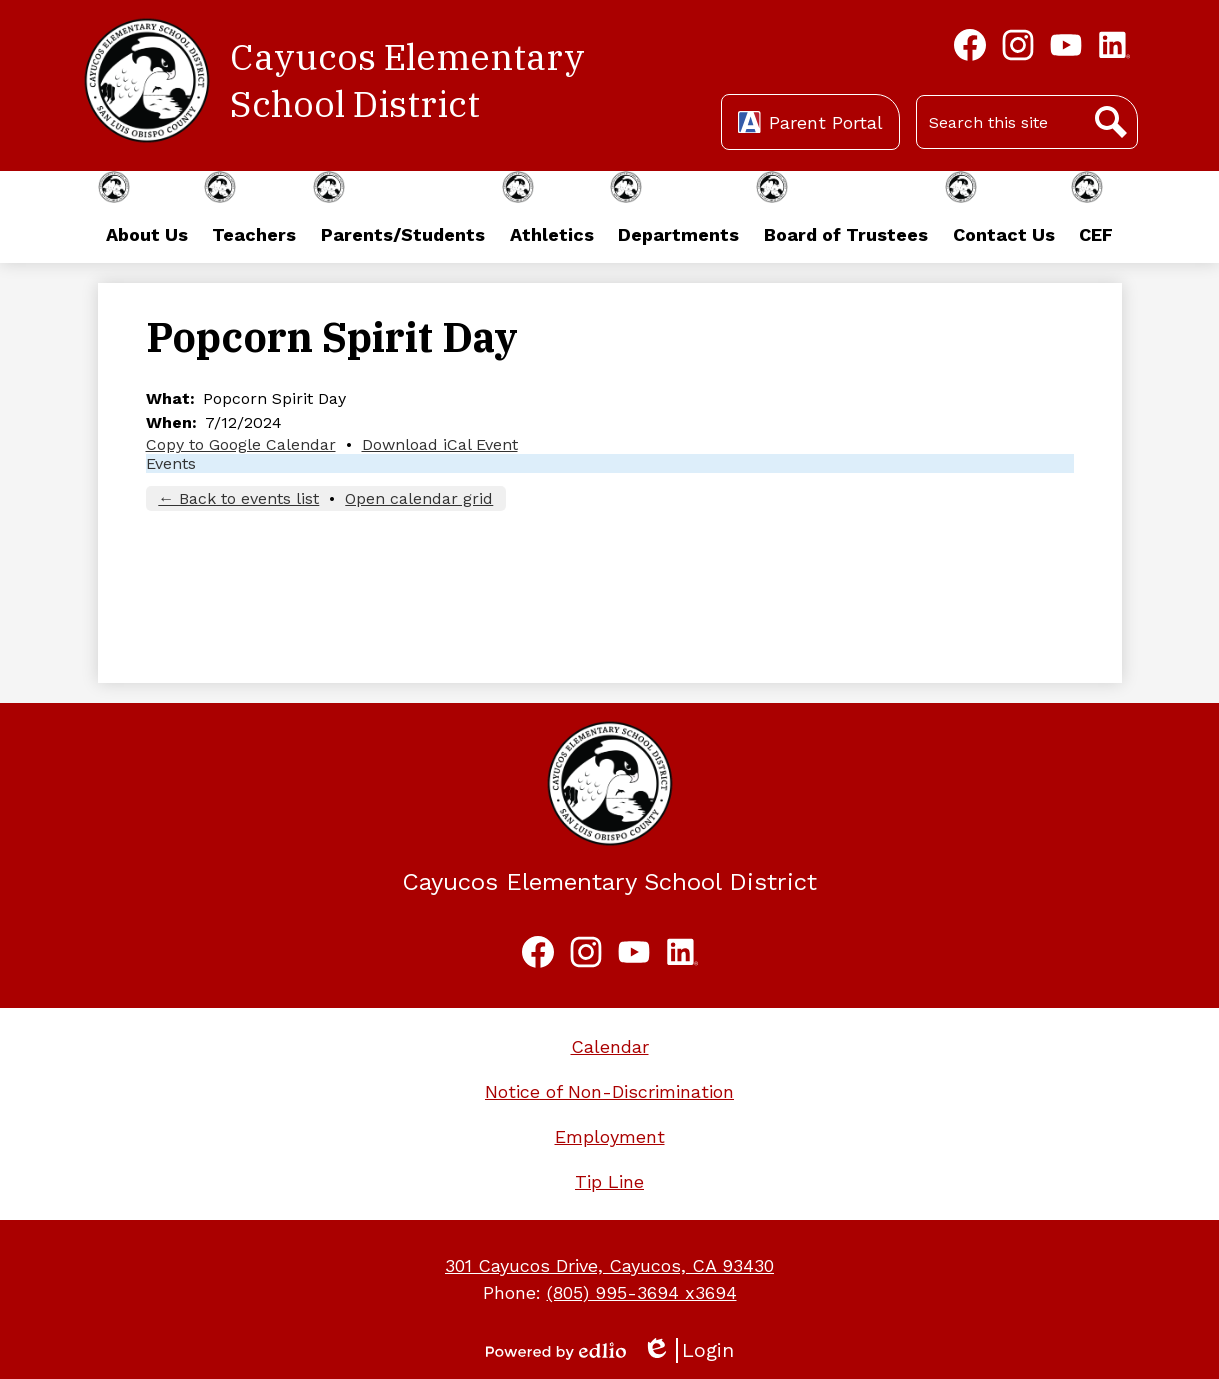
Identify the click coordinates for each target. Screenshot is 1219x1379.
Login (688, 1350)
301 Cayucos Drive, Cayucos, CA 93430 (609, 1265)
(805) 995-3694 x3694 (642, 1292)
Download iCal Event (440, 444)
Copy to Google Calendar (241, 444)
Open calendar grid (419, 498)
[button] (146, 217)
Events (171, 463)
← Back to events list (238, 498)
